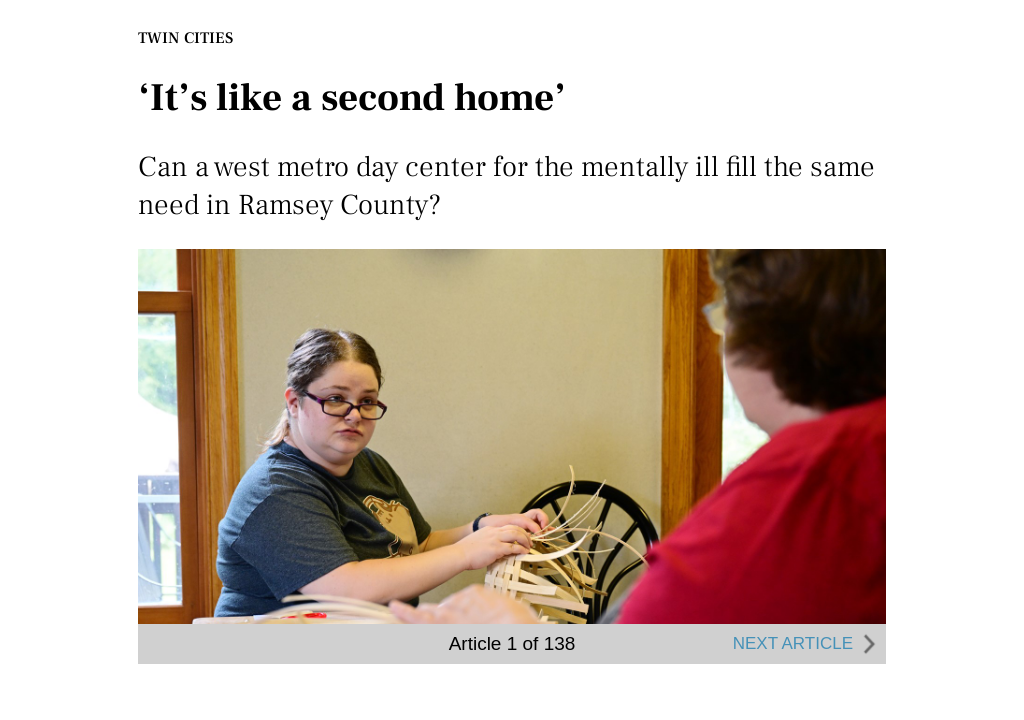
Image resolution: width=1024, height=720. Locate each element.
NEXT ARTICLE (807, 644)
